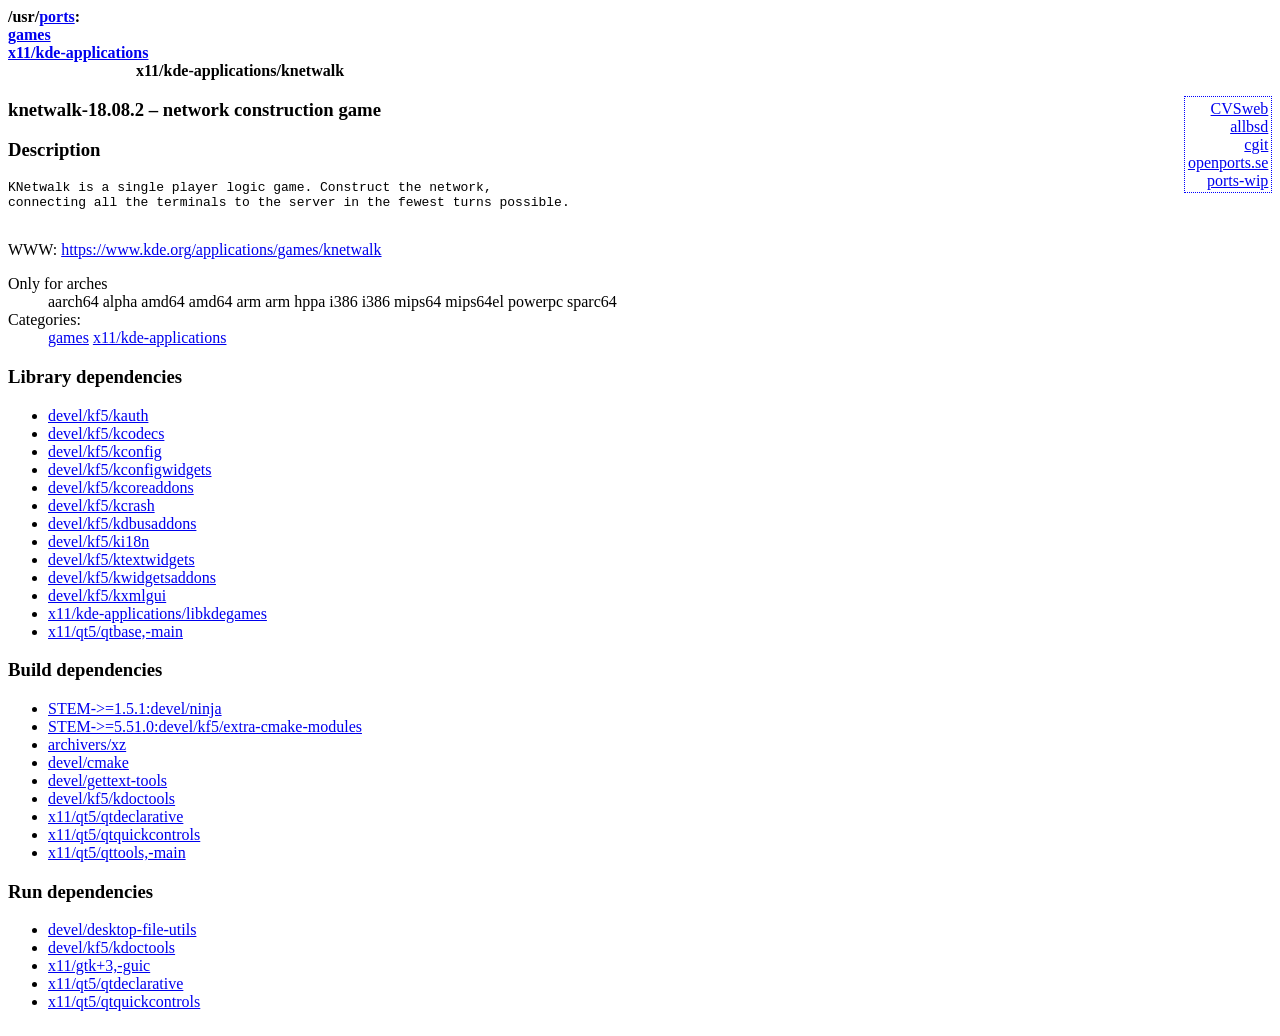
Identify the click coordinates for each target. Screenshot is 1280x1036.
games (29, 34)
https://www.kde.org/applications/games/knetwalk (221, 258)
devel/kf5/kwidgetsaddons (132, 586)
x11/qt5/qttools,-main (117, 861)
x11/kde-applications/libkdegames (157, 622)
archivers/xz (87, 753)
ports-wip (1237, 180)
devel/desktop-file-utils (122, 938)
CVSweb (1240, 108)
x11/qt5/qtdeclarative (115, 825)
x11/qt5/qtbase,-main (115, 640)
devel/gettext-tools (107, 789)
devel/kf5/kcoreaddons (121, 496)
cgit (1256, 144)
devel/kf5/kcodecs (106, 442)
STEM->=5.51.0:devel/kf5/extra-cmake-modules (205, 735)
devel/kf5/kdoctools (111, 807)
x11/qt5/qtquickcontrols (124, 843)
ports (57, 16)
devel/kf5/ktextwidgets (121, 568)
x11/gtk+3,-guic (99, 974)
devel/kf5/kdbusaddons (122, 532)
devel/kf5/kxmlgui (107, 604)
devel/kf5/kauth (98, 424)
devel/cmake (88, 771)
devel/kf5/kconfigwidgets (130, 478)
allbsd (1249, 126)
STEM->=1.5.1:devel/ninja (135, 717)
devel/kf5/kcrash (101, 514)
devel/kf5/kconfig (105, 460)
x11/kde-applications (78, 52)
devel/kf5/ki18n (98, 550)
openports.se (1228, 162)
